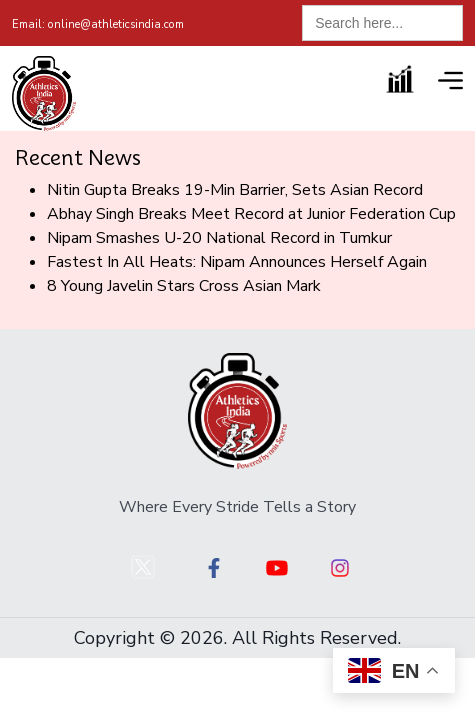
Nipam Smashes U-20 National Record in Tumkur (219, 238)
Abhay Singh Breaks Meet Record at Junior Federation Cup (251, 214)
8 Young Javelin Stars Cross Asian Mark (184, 286)
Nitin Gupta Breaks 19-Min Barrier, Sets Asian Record (235, 190)
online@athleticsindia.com (98, 24)
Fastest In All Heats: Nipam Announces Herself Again (237, 262)
